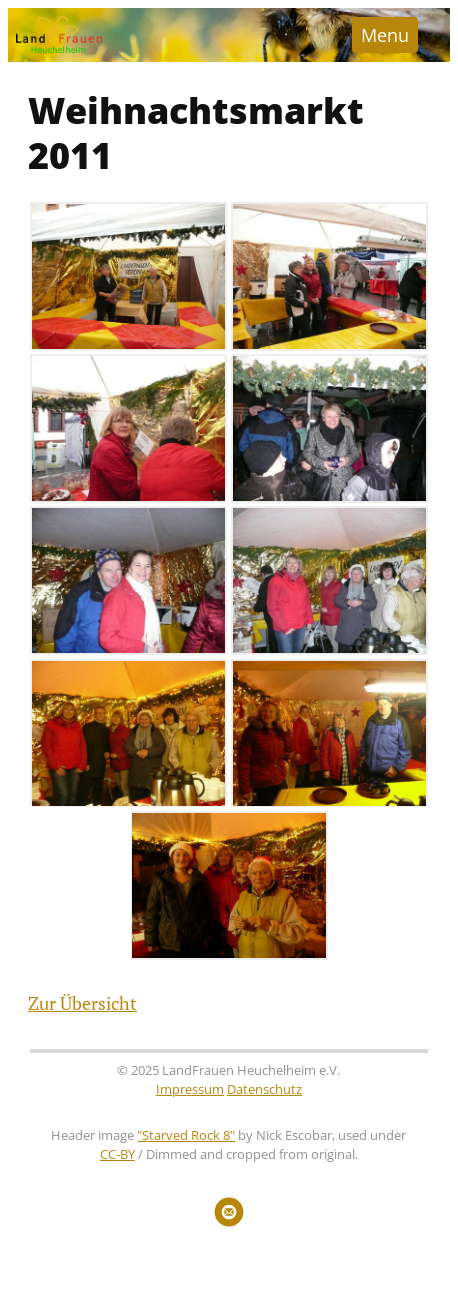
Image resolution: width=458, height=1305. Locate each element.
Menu (385, 35)
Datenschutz (264, 1089)
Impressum (190, 1089)
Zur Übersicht (82, 1003)
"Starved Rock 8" (186, 1135)
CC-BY (117, 1154)
